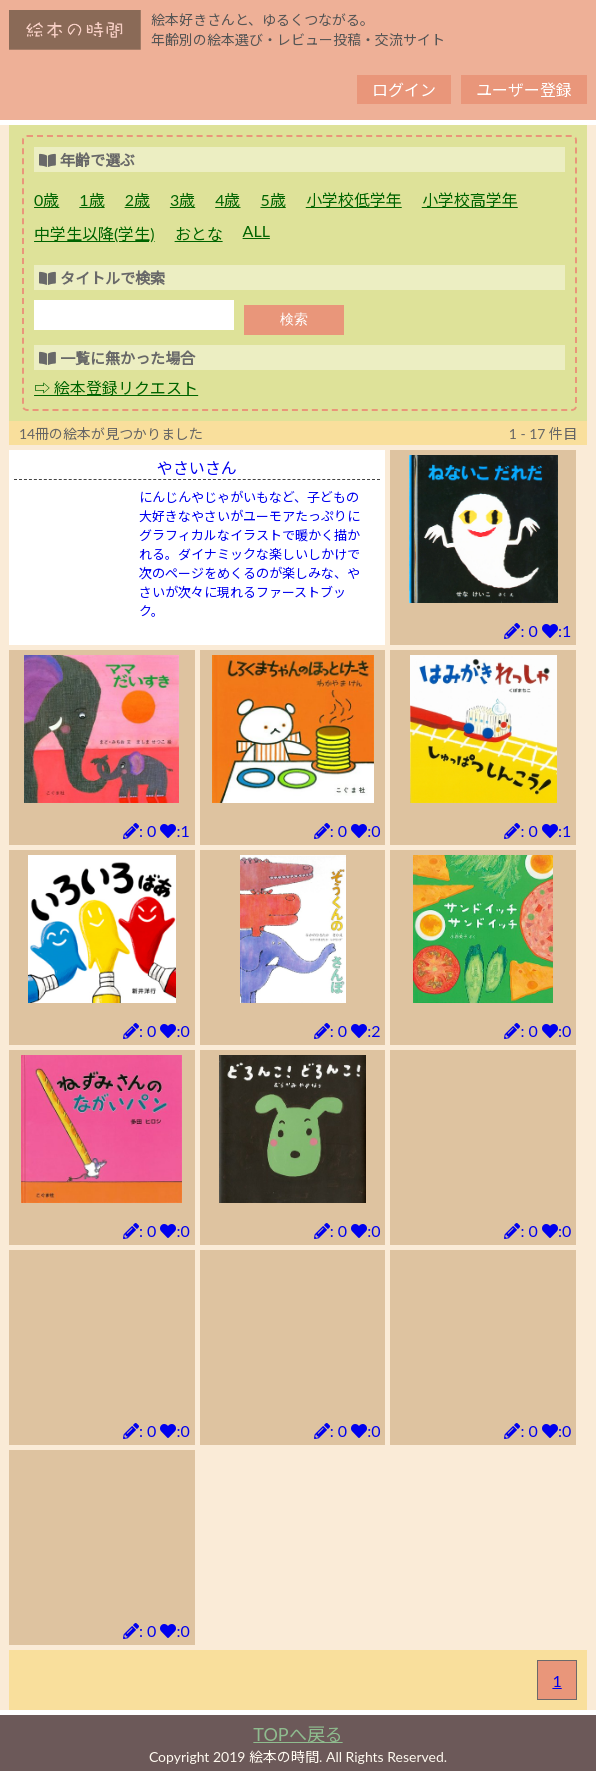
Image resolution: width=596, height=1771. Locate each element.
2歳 (137, 199)
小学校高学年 (470, 199)
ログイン (404, 89)
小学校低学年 (354, 199)
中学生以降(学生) (94, 233)
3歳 (182, 199)
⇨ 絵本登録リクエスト (116, 387)
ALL (256, 230)
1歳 (91, 199)
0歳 (46, 199)
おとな (199, 233)
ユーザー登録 (524, 89)
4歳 (227, 199)
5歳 (272, 199)
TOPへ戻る (297, 1734)
